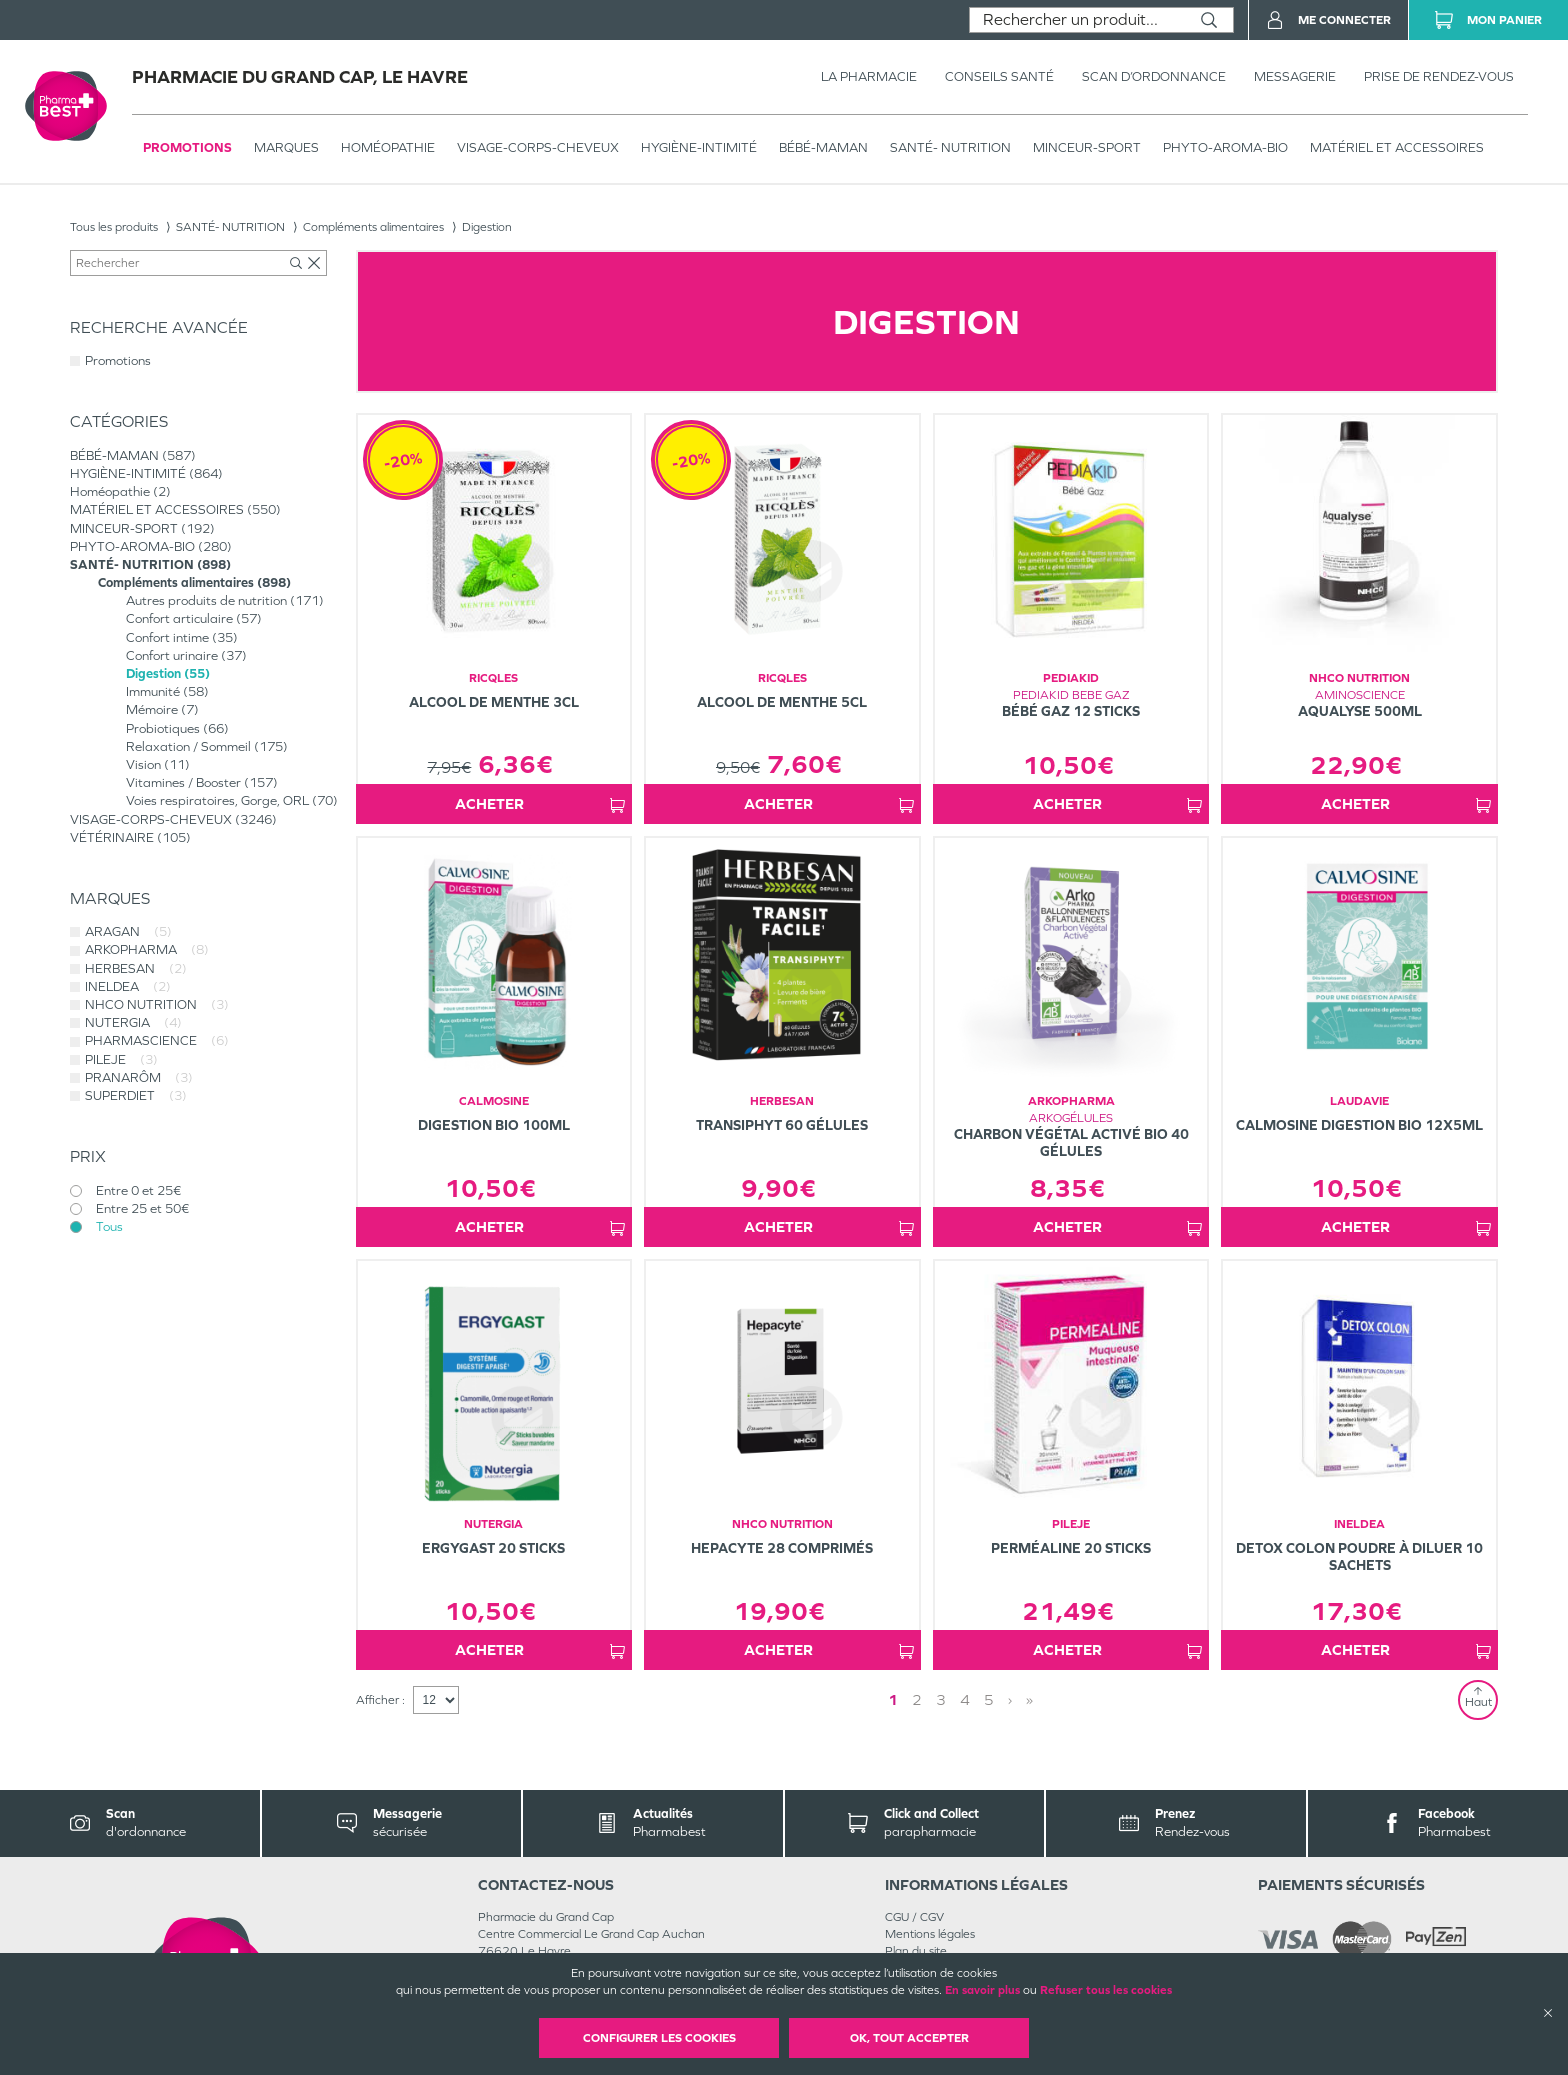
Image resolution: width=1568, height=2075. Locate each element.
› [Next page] (1010, 1699)
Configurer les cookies (659, 2038)
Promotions (187, 147)
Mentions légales (930, 1934)
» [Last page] (1029, 1699)
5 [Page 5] (989, 1699)
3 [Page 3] (941, 1699)
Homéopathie (388, 147)
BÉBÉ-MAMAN (823, 147)
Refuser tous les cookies (1106, 1990)
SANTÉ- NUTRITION (950, 147)
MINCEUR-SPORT (1087, 147)
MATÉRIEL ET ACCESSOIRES (1397, 147)
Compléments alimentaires (373, 227)
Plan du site (916, 1951)
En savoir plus (982, 1990)
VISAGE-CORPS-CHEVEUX (538, 147)
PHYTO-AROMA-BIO (1225, 147)
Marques (286, 147)
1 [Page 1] (893, 1699)
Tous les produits (114, 227)
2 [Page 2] (917, 1699)
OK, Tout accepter (909, 2038)
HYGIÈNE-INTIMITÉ (699, 147)
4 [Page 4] (965, 1699)
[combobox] (1077, 20)
